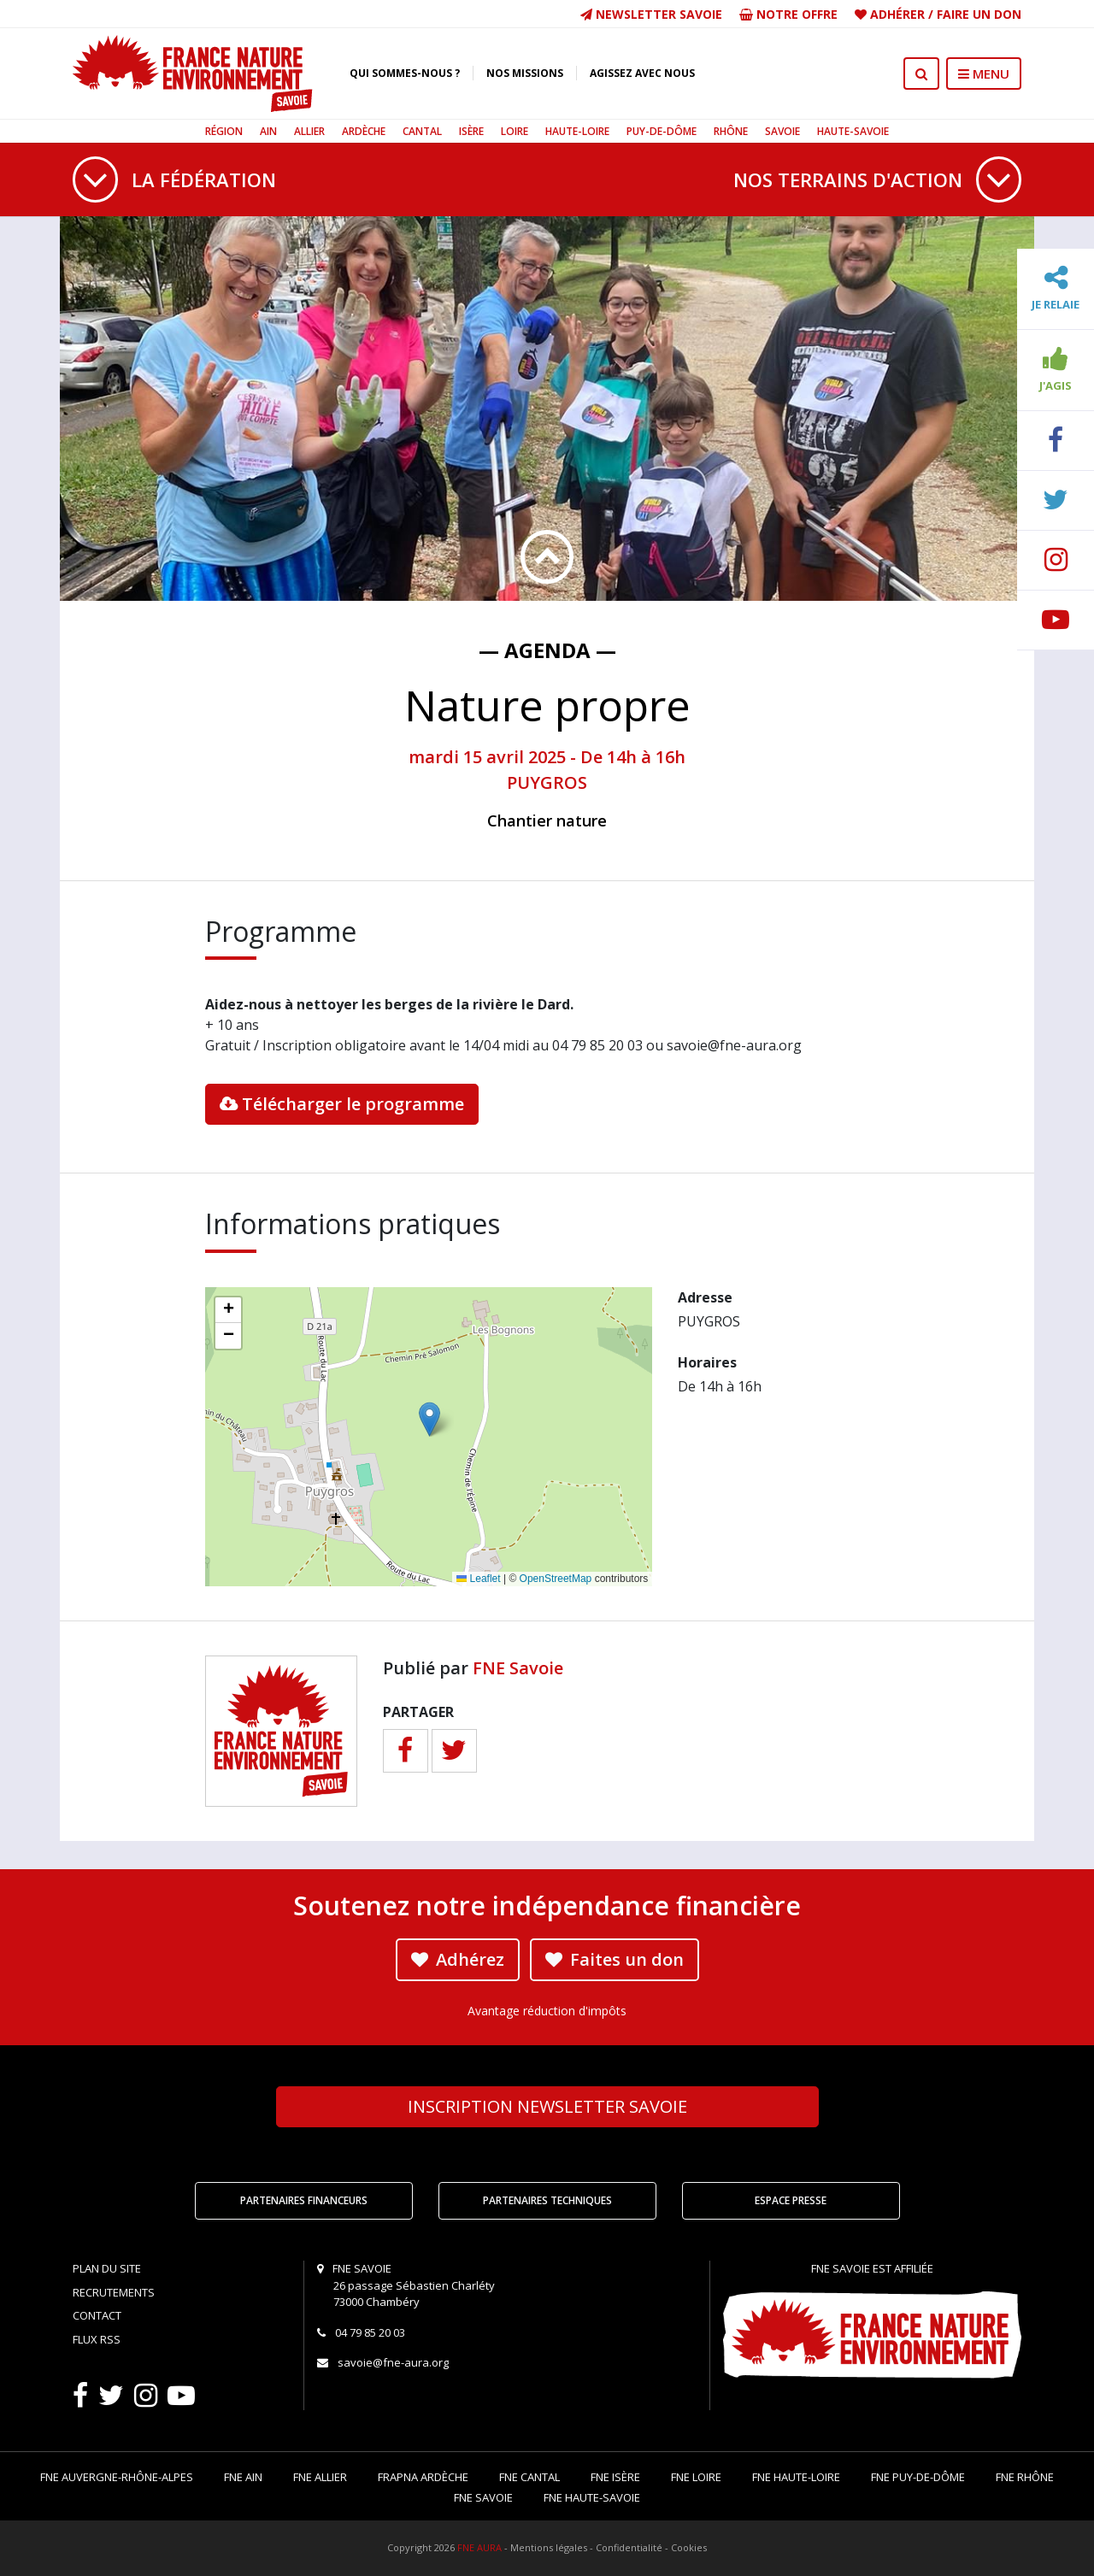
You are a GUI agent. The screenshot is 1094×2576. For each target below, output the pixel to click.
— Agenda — (547, 650)
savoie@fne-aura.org (393, 2362)
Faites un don (614, 1959)
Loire (514, 131)
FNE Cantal (529, 2477)
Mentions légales (548, 2547)
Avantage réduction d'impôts (547, 2011)
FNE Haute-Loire (796, 2477)
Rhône (731, 131)
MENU (983, 73)
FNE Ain (243, 2477)
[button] (429, 1419)
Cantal (422, 131)
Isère (471, 131)
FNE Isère (615, 2477)
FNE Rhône (1025, 2477)
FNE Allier (320, 2477)
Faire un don (979, 14)
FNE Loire (696, 2477)
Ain (268, 131)
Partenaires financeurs (304, 2200)
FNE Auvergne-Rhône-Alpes (116, 2477)
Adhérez (457, 1959)
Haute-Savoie (853, 131)
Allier (309, 131)
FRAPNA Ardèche (423, 2477)
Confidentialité (629, 2547)
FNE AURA (479, 2547)
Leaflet (478, 1579)
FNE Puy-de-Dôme (918, 2477)
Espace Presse (790, 2200)
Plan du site (107, 2268)
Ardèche (363, 131)
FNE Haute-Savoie (592, 2497)
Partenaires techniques (547, 2200)
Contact (97, 2315)
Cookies (689, 2547)
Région (224, 131)
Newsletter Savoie (651, 14)
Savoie (782, 131)
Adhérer (897, 14)
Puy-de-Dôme (661, 131)
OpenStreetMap (556, 1579)
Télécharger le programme (342, 1103)
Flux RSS (97, 2339)
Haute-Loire (577, 131)
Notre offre (788, 14)
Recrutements (114, 2292)
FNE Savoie (518, 1667)
